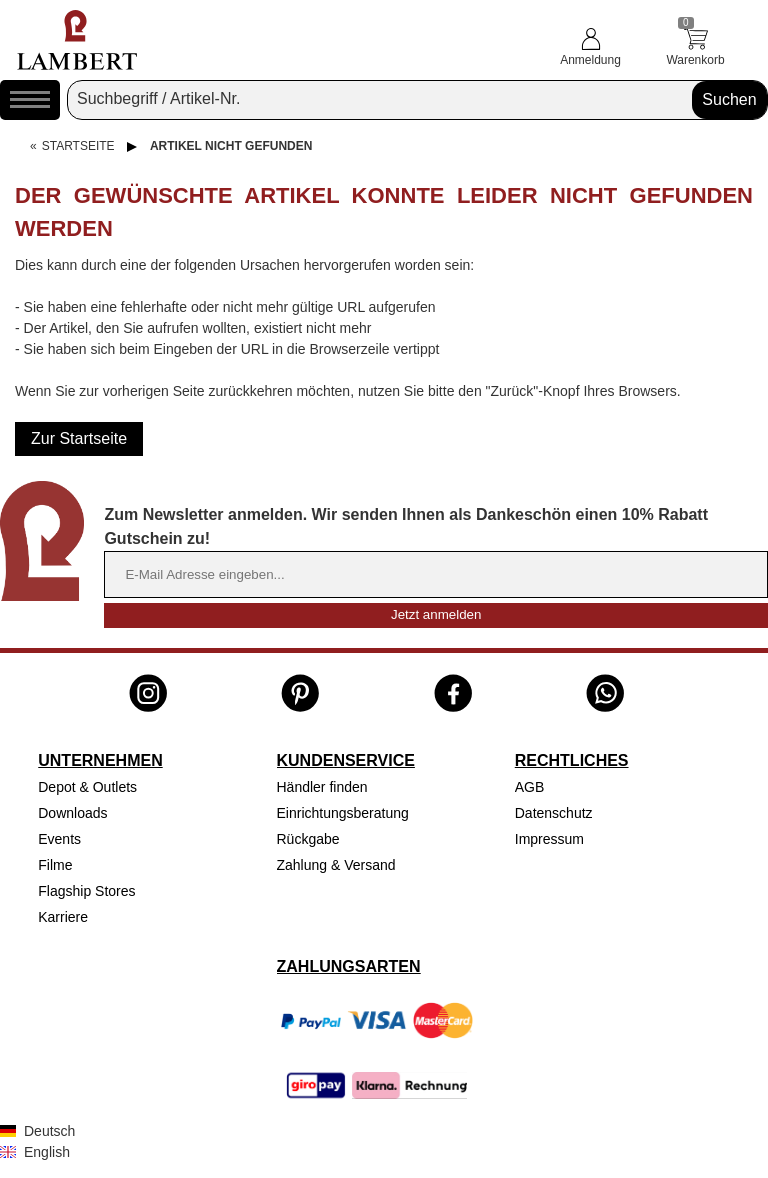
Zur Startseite (79, 438)
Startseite (78, 146)
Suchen (729, 99)
